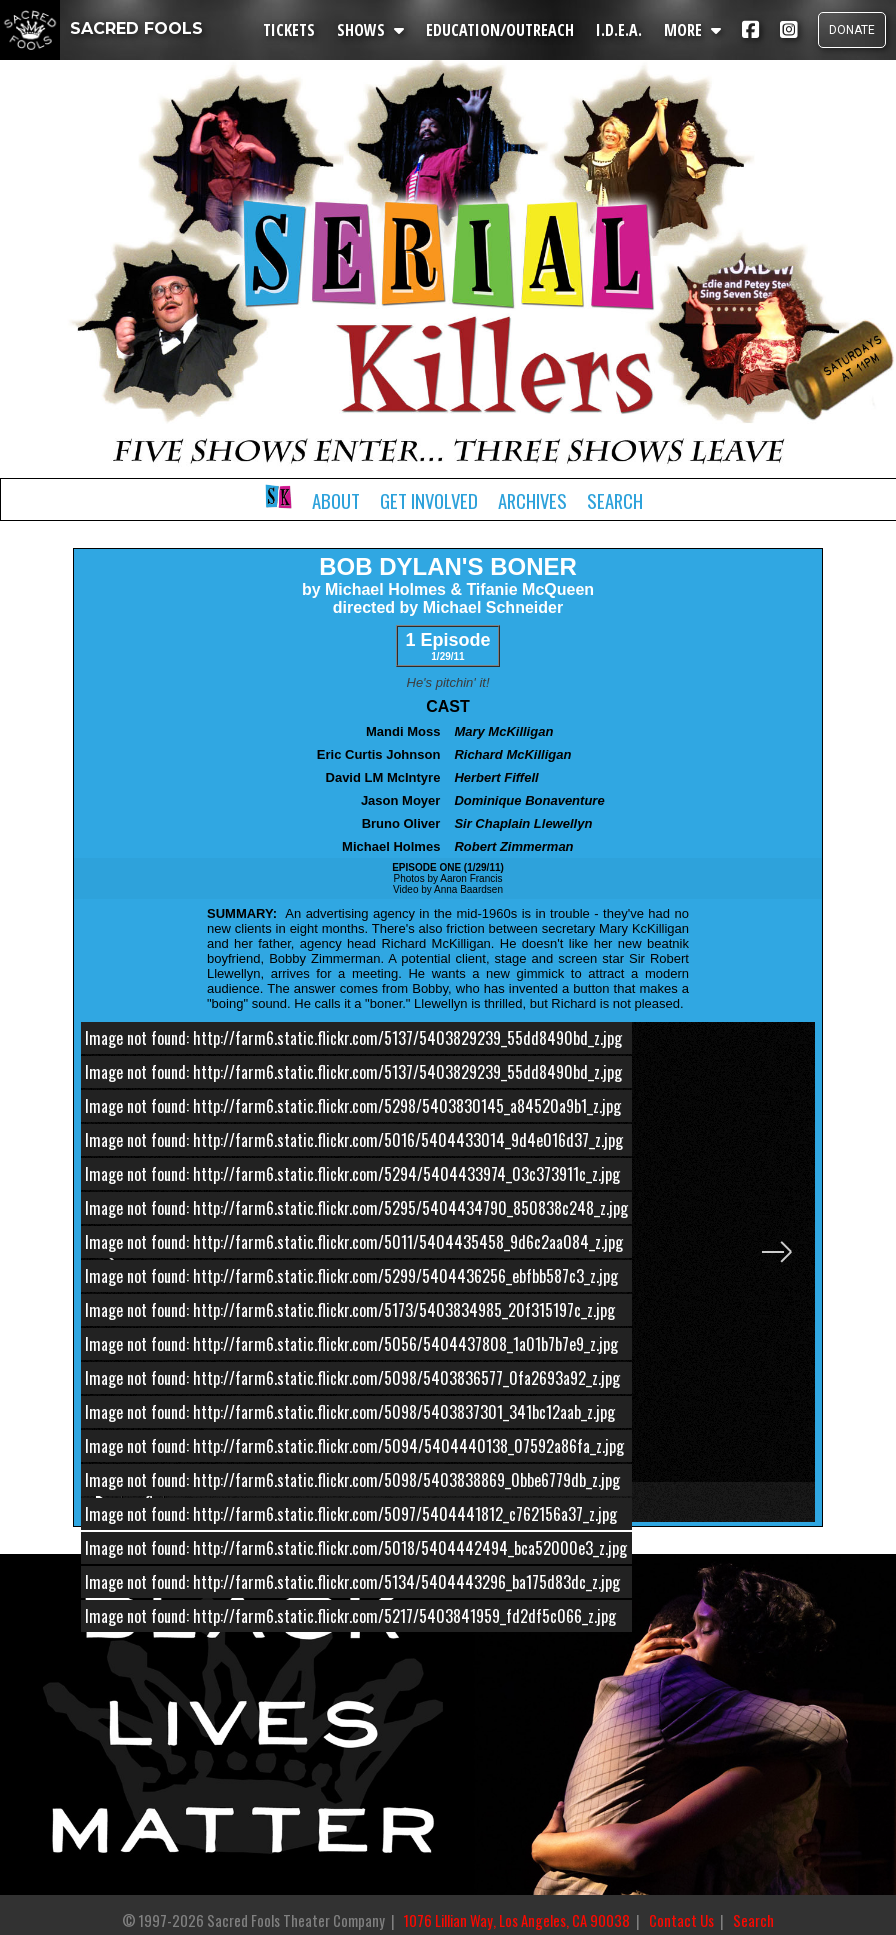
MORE (692, 30)
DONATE (852, 30)
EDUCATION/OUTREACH (500, 30)
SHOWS (370, 30)
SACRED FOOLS (101, 28)
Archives (532, 500)
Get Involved (429, 500)
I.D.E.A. (619, 30)
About (336, 500)
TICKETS (289, 30)
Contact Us (681, 1920)
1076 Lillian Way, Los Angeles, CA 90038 (517, 1920)
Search (615, 500)
